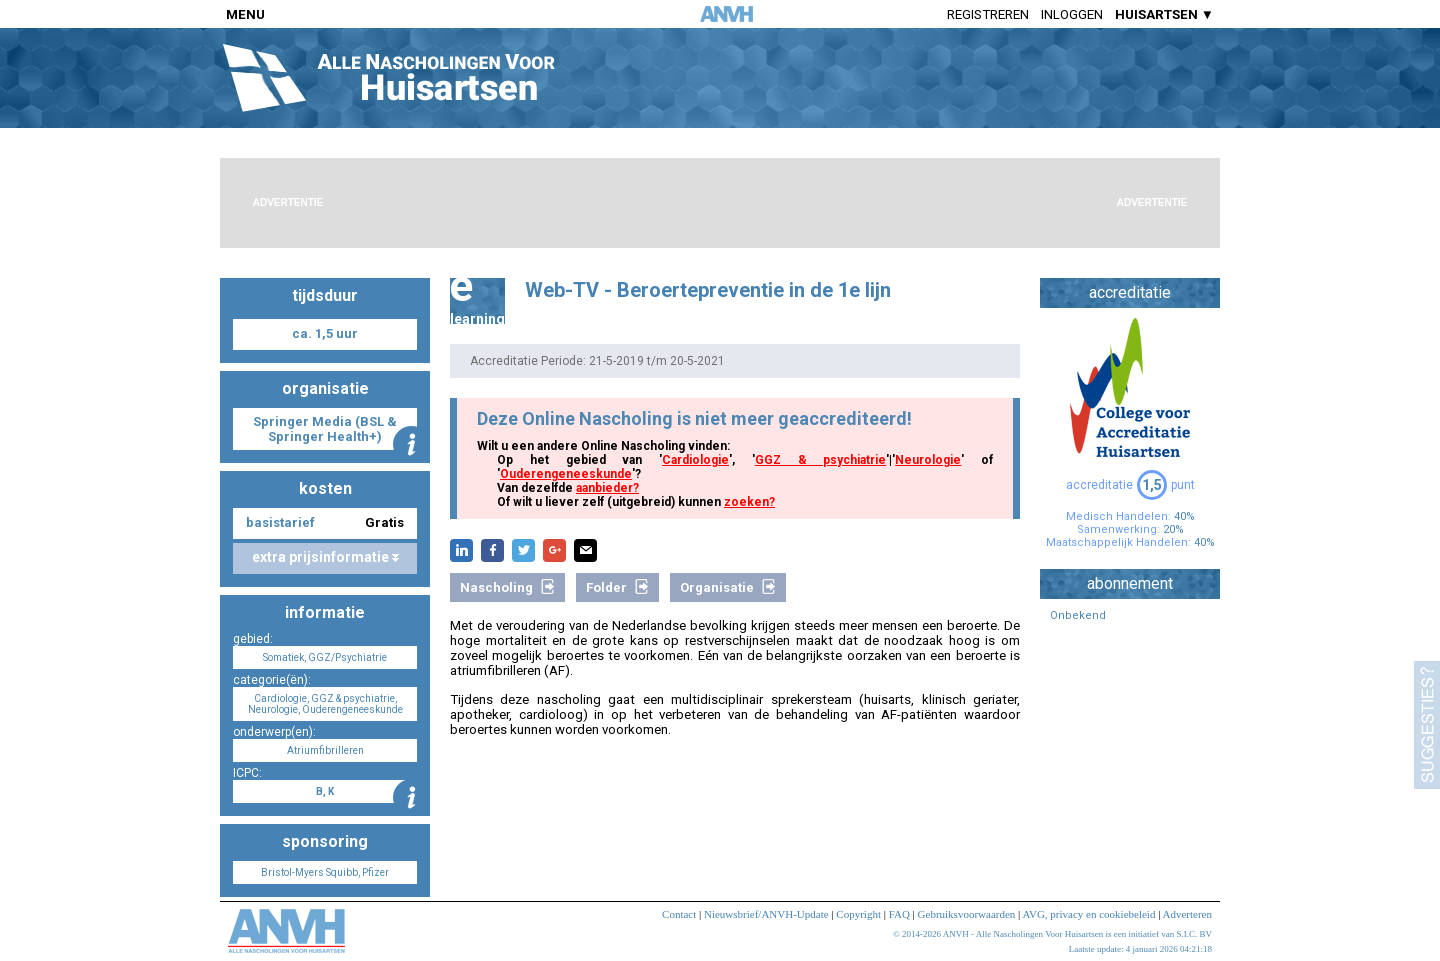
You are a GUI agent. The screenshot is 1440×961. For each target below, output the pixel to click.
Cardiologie (695, 460)
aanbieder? (607, 488)
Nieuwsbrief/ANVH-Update (766, 914)
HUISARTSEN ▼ (1164, 14)
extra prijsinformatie (325, 557)
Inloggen (1072, 14)
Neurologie (928, 460)
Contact (679, 914)
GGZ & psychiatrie (821, 460)
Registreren (988, 14)
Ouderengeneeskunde (566, 474)
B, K (325, 791)
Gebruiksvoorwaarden (967, 914)
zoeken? (749, 502)
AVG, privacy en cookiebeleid (1088, 914)
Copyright (858, 914)
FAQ (899, 914)
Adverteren (1187, 914)
